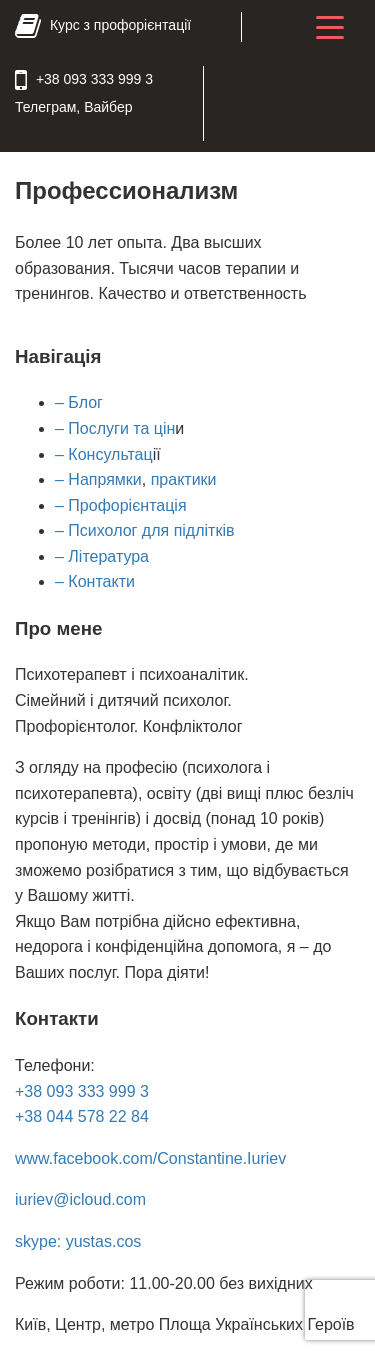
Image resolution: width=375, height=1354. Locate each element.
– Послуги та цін (115, 428)
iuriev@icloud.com (80, 1199)
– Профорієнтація (121, 505)
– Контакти (95, 581)
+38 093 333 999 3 (82, 1091)
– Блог (79, 402)
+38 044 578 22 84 (82, 1116)
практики (184, 479)
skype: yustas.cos (78, 1241)
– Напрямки (98, 479)
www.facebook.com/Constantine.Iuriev (150, 1158)
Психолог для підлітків (149, 530)
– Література (102, 556)
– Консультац (104, 454)
